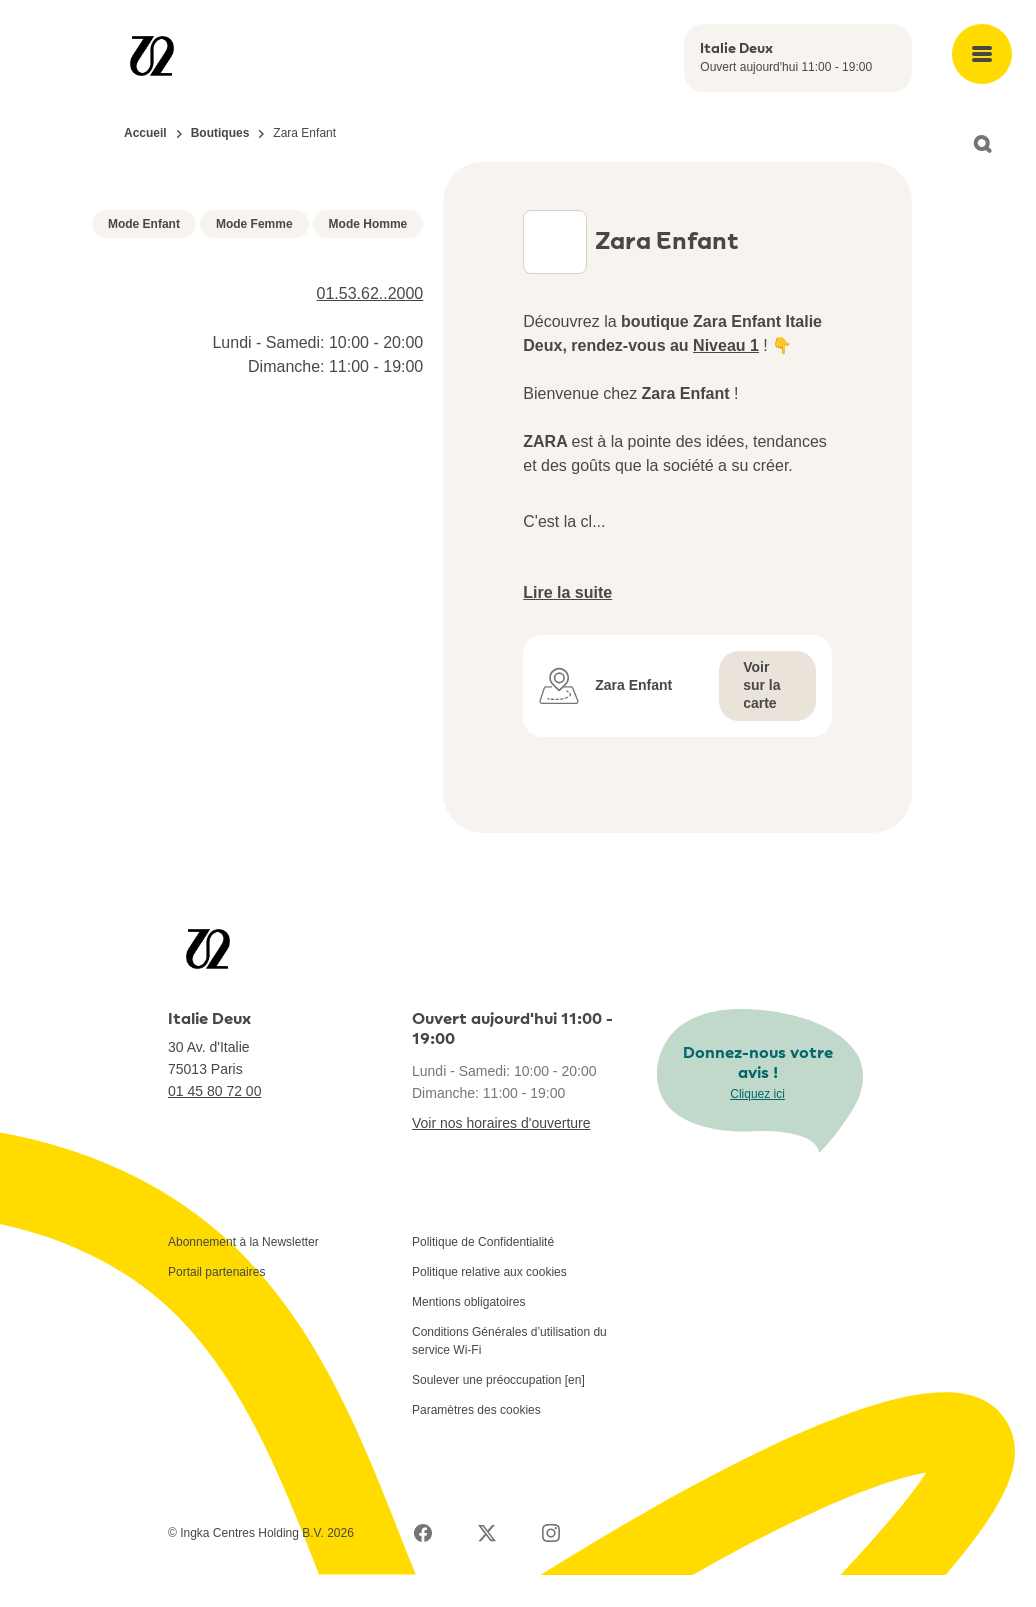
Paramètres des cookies (476, 1442)
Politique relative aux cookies (489, 1304)
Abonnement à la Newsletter (243, 1274)
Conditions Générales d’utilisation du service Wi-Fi (509, 1373)
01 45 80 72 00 (214, 1123)
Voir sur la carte (761, 717)
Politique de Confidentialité (483, 1274)
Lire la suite (567, 624)
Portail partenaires (216, 1304)
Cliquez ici (757, 1126)
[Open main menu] (982, 54)
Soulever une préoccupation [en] (498, 1412)
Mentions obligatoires (468, 1334)
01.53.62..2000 (370, 511)
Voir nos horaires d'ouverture (501, 1155)
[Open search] (982, 144)
